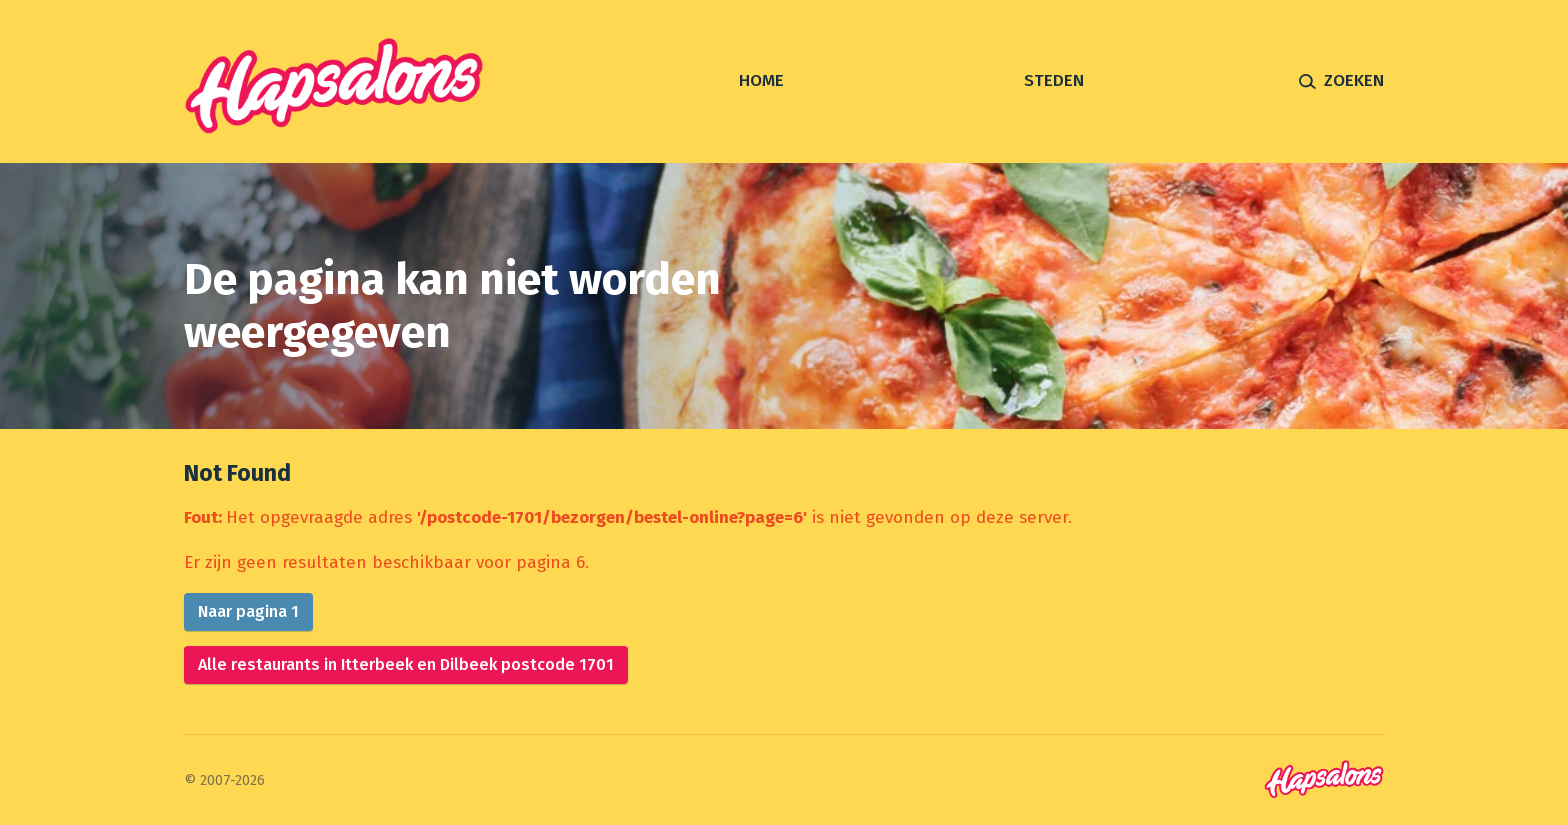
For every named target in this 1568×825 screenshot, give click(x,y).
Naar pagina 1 (248, 611)
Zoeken (1354, 80)
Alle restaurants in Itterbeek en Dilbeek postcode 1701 (406, 664)
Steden (1054, 80)
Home (761, 80)
